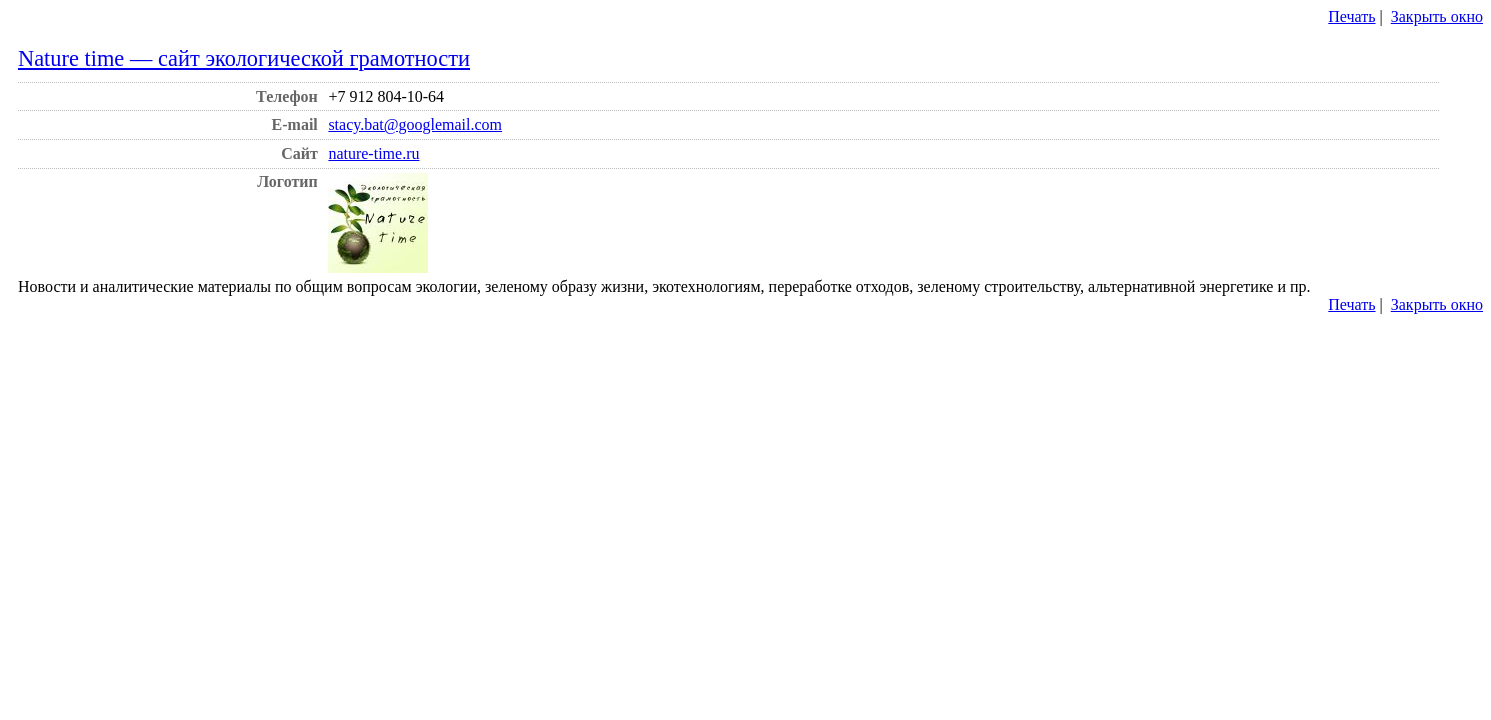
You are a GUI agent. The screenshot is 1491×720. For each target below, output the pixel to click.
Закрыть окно (1437, 16)
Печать (1351, 16)
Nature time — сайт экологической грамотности (244, 58)
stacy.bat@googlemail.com (415, 124)
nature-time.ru (373, 153)
